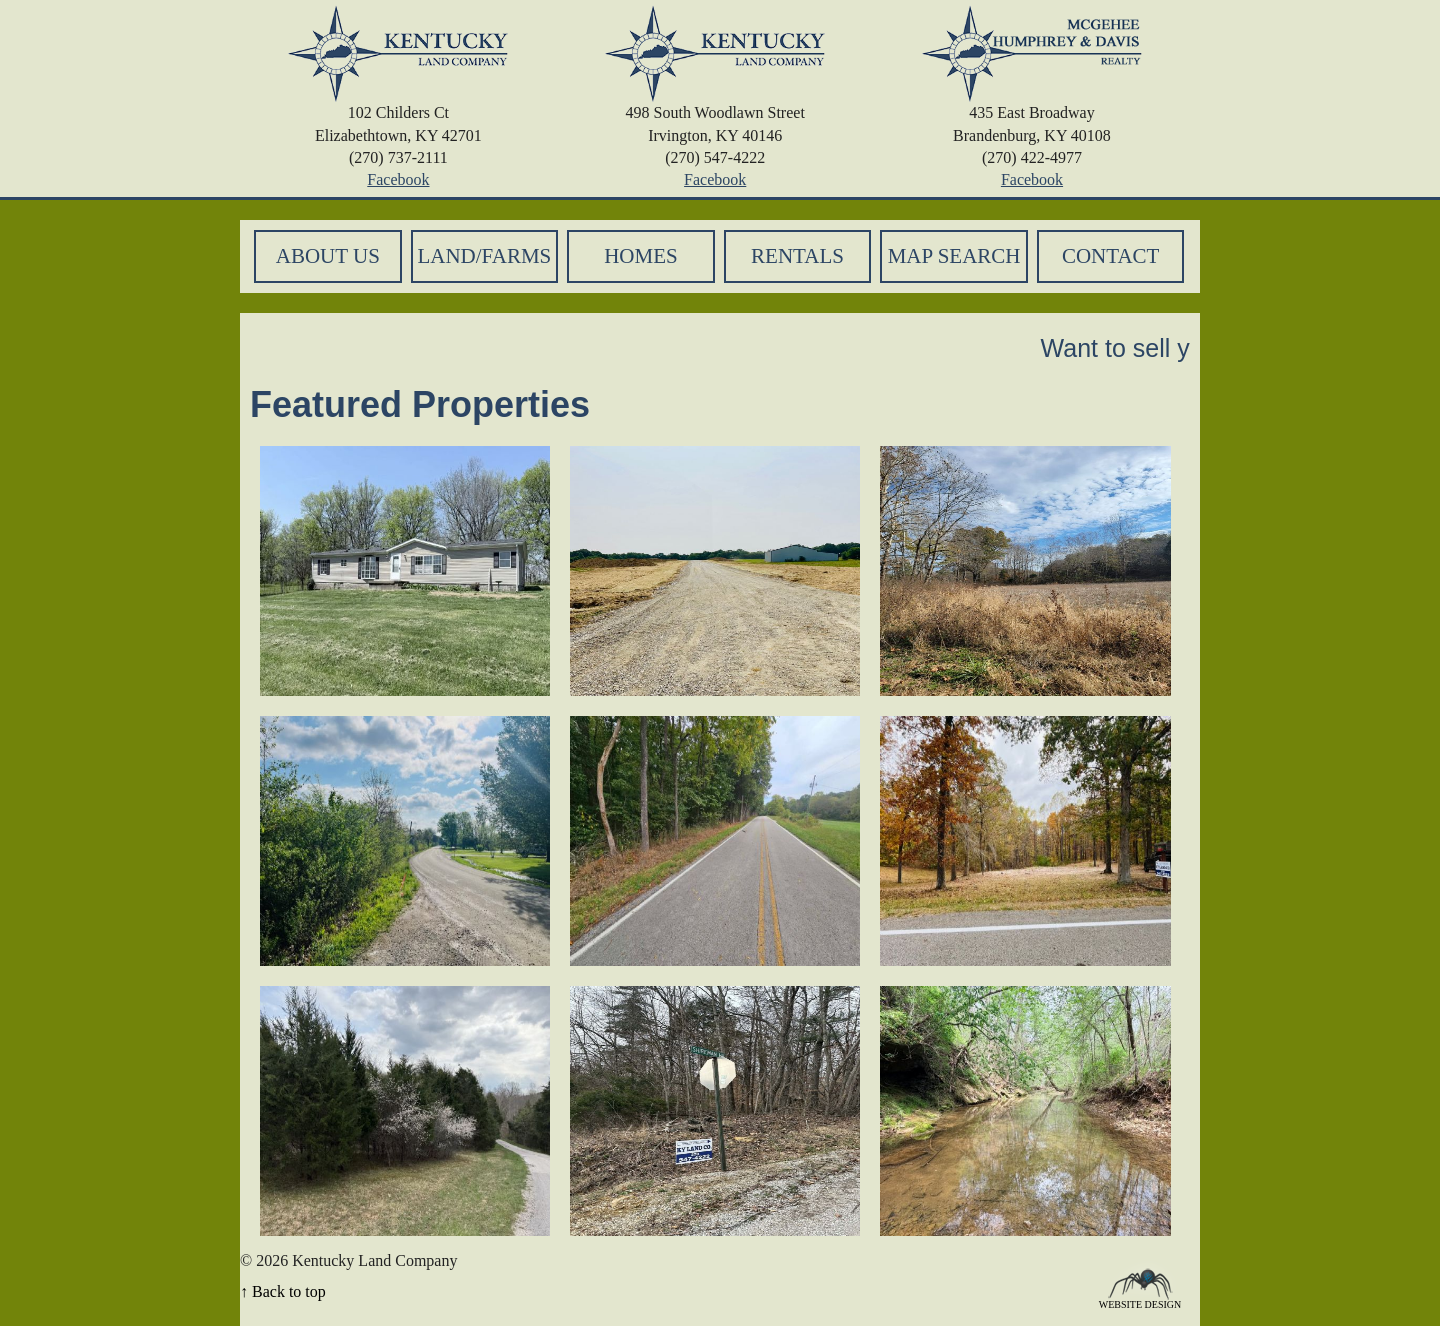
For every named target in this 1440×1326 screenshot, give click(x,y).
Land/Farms (484, 256)
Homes (641, 256)
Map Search (954, 256)
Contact (1110, 256)
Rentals (797, 256)
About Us (328, 256)
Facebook (398, 179)
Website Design (1140, 1303)
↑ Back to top (283, 1291)
